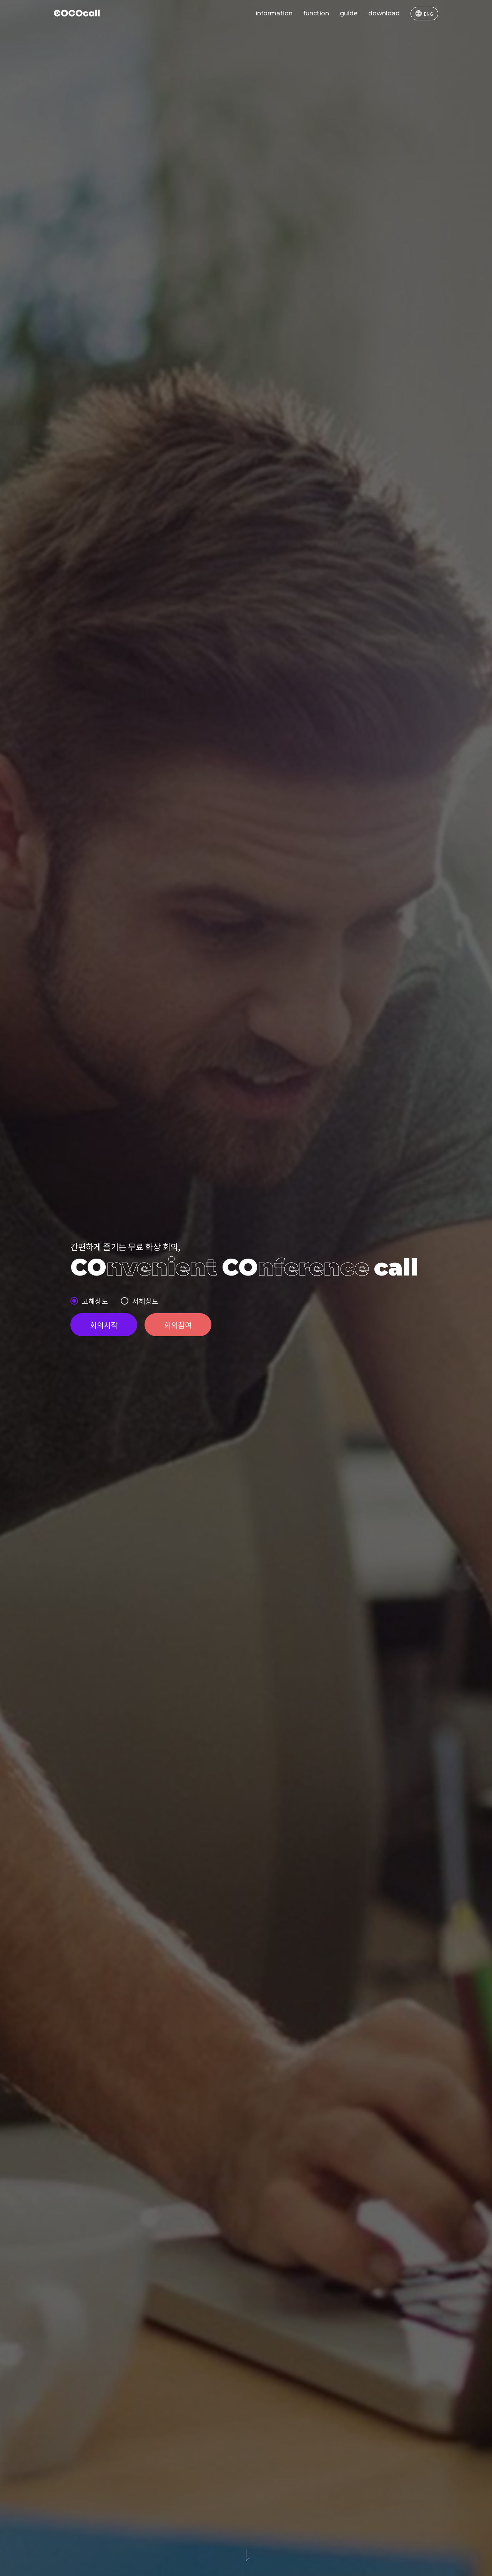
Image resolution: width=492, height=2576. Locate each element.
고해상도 (95, 1301)
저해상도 (145, 1301)
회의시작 (104, 1324)
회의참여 (178, 1324)
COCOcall (77, 13)
